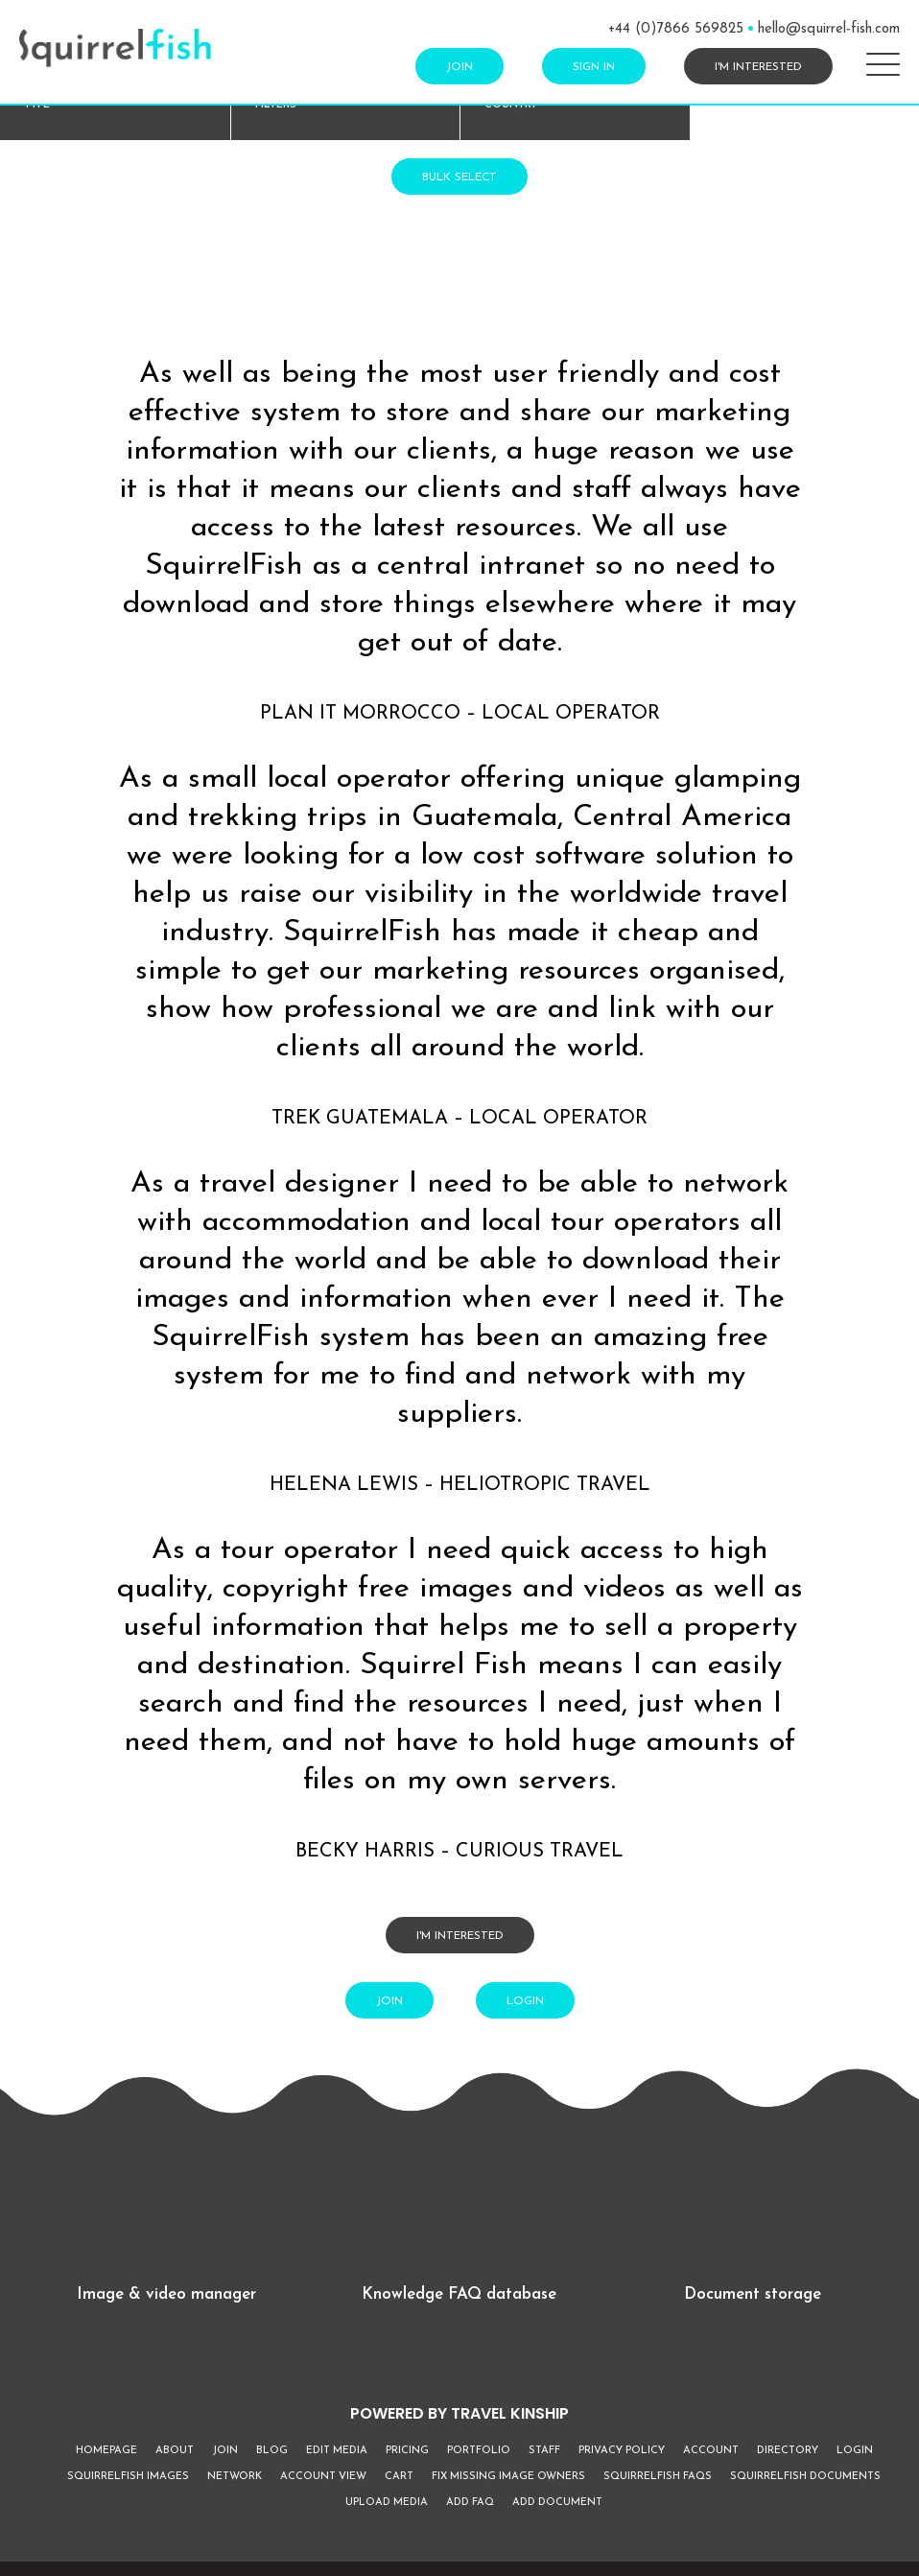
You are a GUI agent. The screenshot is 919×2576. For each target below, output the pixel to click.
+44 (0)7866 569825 (675, 29)
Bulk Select (459, 177)
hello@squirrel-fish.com (829, 29)
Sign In (594, 67)
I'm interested (758, 67)
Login (525, 2001)
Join (459, 67)
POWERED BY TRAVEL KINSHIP (459, 2413)
